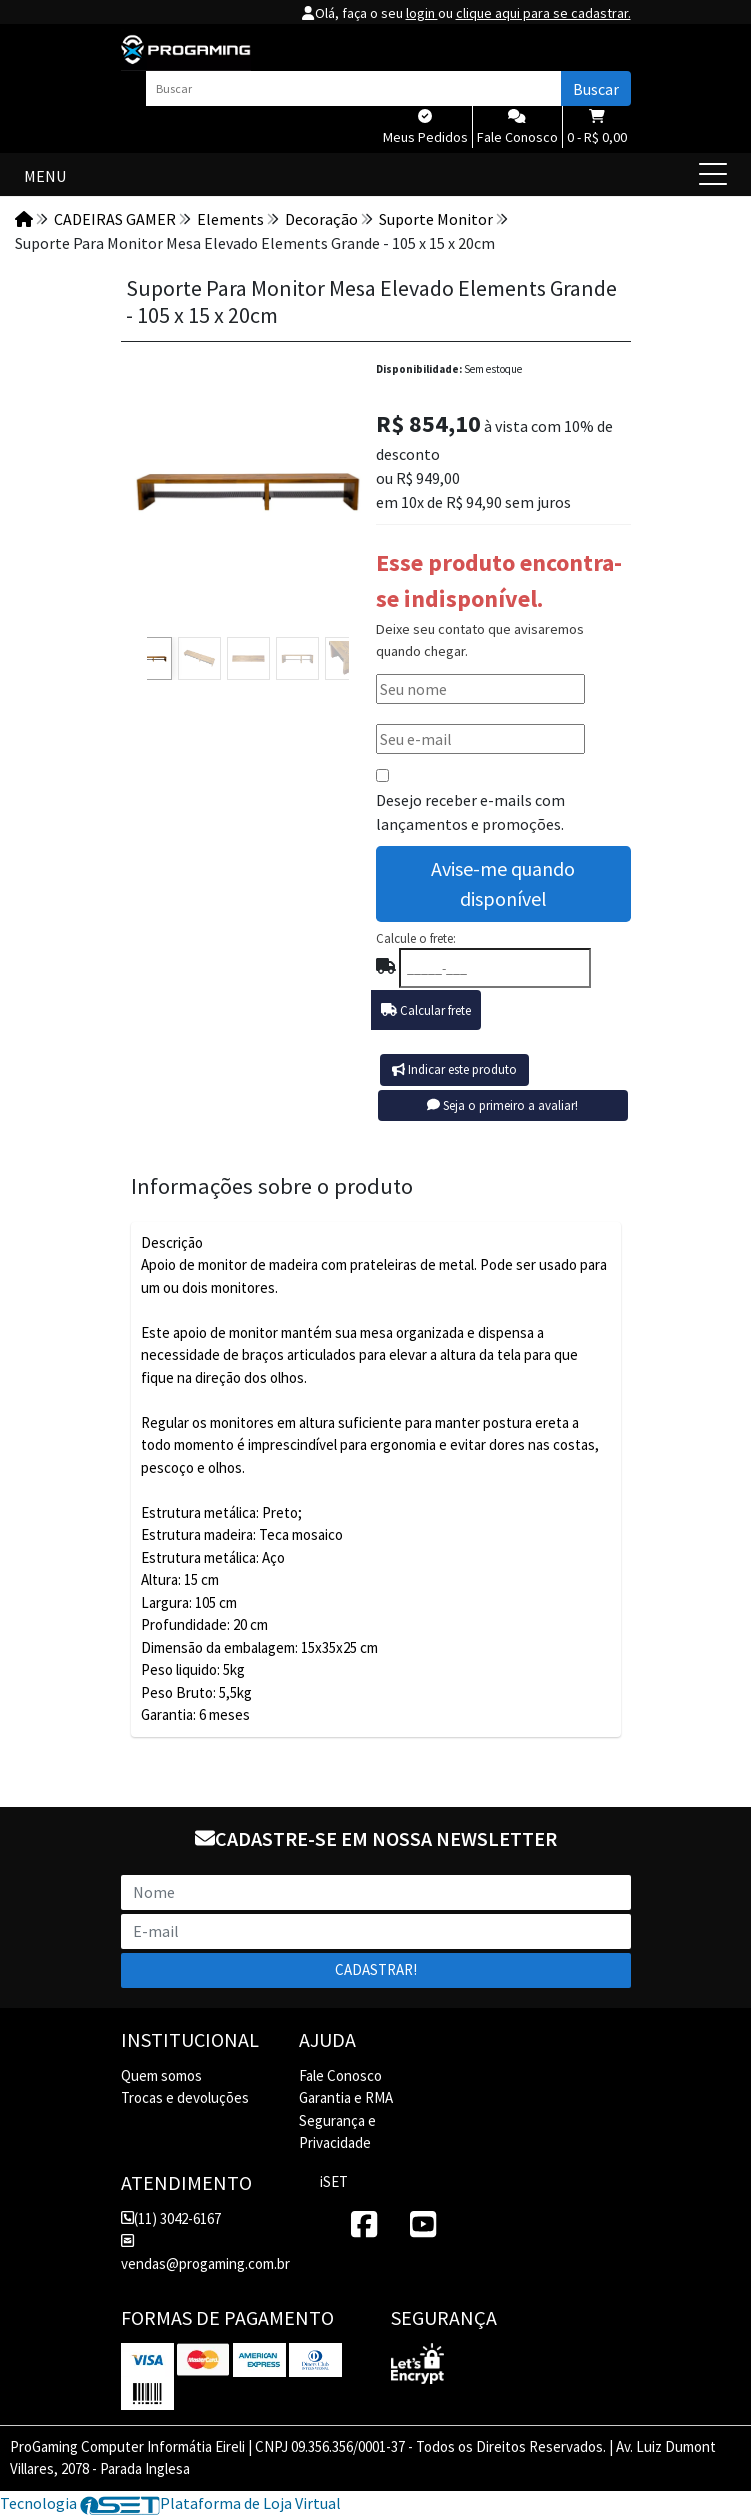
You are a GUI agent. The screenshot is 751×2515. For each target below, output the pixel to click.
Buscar (596, 89)
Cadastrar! (376, 1969)
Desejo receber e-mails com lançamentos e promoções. (470, 812)
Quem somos (161, 2075)
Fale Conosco (340, 2075)
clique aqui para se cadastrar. (543, 13)
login (422, 13)
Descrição (172, 1242)
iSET (334, 2181)
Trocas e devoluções (185, 2097)
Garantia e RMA (346, 2097)
